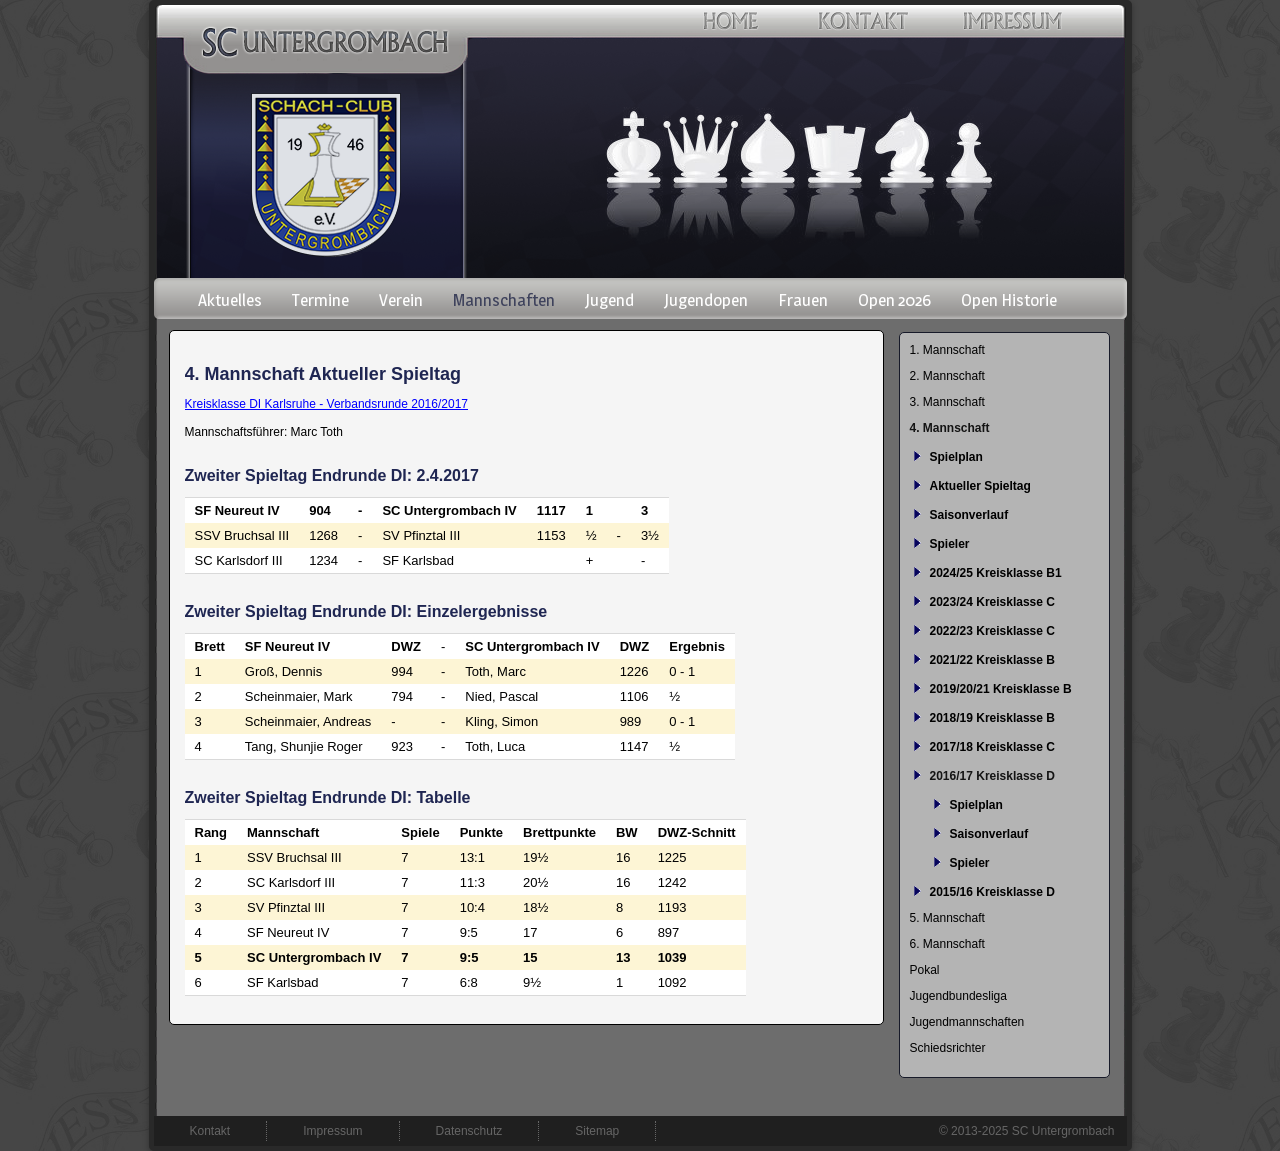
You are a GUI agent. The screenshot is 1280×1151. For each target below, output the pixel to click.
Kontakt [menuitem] (210, 1131)
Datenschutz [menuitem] (469, 1131)
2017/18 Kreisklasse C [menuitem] (992, 747)
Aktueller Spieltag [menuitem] (980, 486)
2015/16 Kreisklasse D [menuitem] (992, 892)
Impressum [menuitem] (332, 1131)
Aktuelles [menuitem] (230, 300)
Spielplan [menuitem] (956, 457)
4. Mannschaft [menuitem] (950, 428)
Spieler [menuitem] (950, 544)
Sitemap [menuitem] (597, 1131)
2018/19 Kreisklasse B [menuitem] (992, 718)
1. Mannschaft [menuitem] (947, 350)
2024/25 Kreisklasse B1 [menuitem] (996, 573)
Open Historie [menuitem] (1009, 300)
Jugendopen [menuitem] (706, 300)
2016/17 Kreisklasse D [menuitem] (992, 776)
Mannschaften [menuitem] (504, 300)
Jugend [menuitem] (609, 300)
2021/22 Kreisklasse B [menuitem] (992, 660)
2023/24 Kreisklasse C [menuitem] (992, 602)
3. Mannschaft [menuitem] (947, 402)
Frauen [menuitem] (803, 300)
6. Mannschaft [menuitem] (947, 944)
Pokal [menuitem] (925, 970)
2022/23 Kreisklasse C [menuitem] (992, 631)
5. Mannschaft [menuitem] (947, 918)
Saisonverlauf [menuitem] (969, 515)
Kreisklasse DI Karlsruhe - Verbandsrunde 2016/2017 (327, 404)
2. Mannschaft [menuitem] (947, 376)
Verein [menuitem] (401, 300)
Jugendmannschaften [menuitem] (967, 1022)
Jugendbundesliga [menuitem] (958, 996)
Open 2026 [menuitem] (894, 300)
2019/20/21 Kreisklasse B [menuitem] (1001, 689)
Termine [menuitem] (320, 300)
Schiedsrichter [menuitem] (948, 1048)
